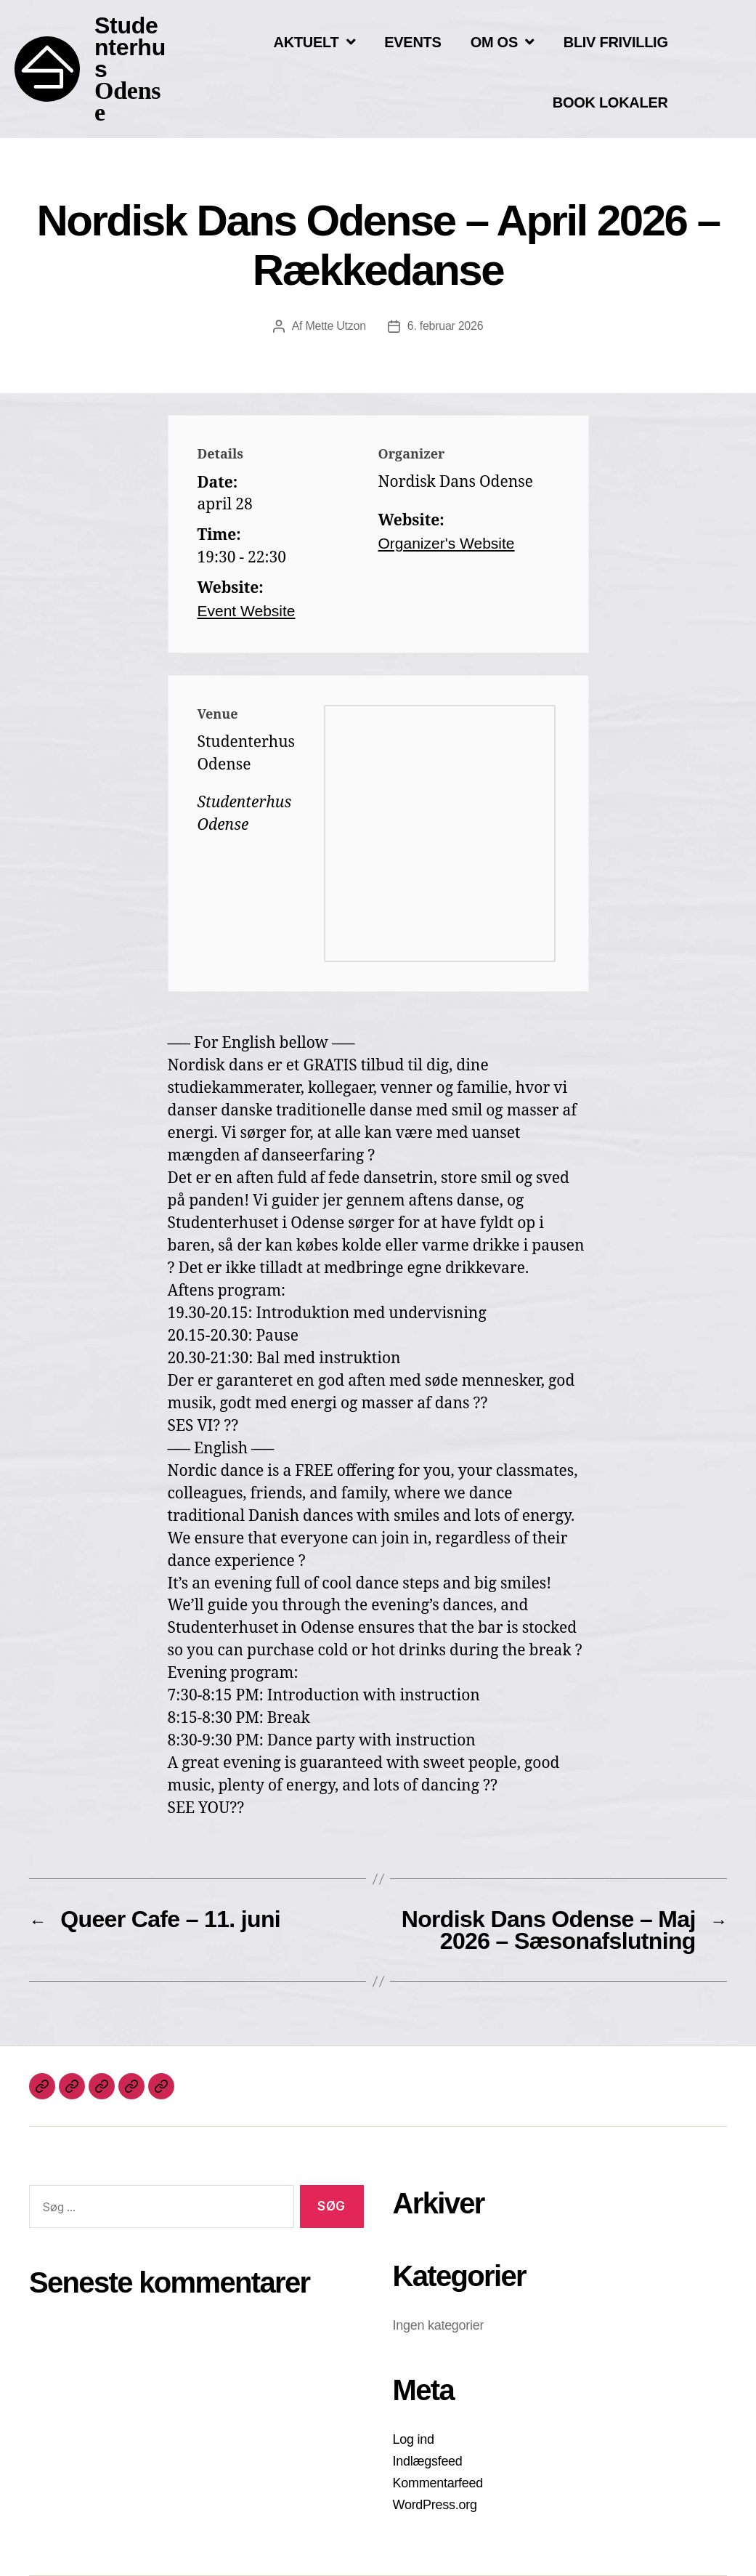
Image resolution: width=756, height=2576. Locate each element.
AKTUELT (315, 42)
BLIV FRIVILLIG (616, 42)
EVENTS (412, 42)
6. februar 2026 (445, 326)
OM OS (503, 42)
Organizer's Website (446, 543)
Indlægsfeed (428, 2461)
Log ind (413, 2439)
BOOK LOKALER (610, 102)
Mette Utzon (335, 326)
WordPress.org (435, 2505)
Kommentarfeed (438, 2483)
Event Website (247, 610)
